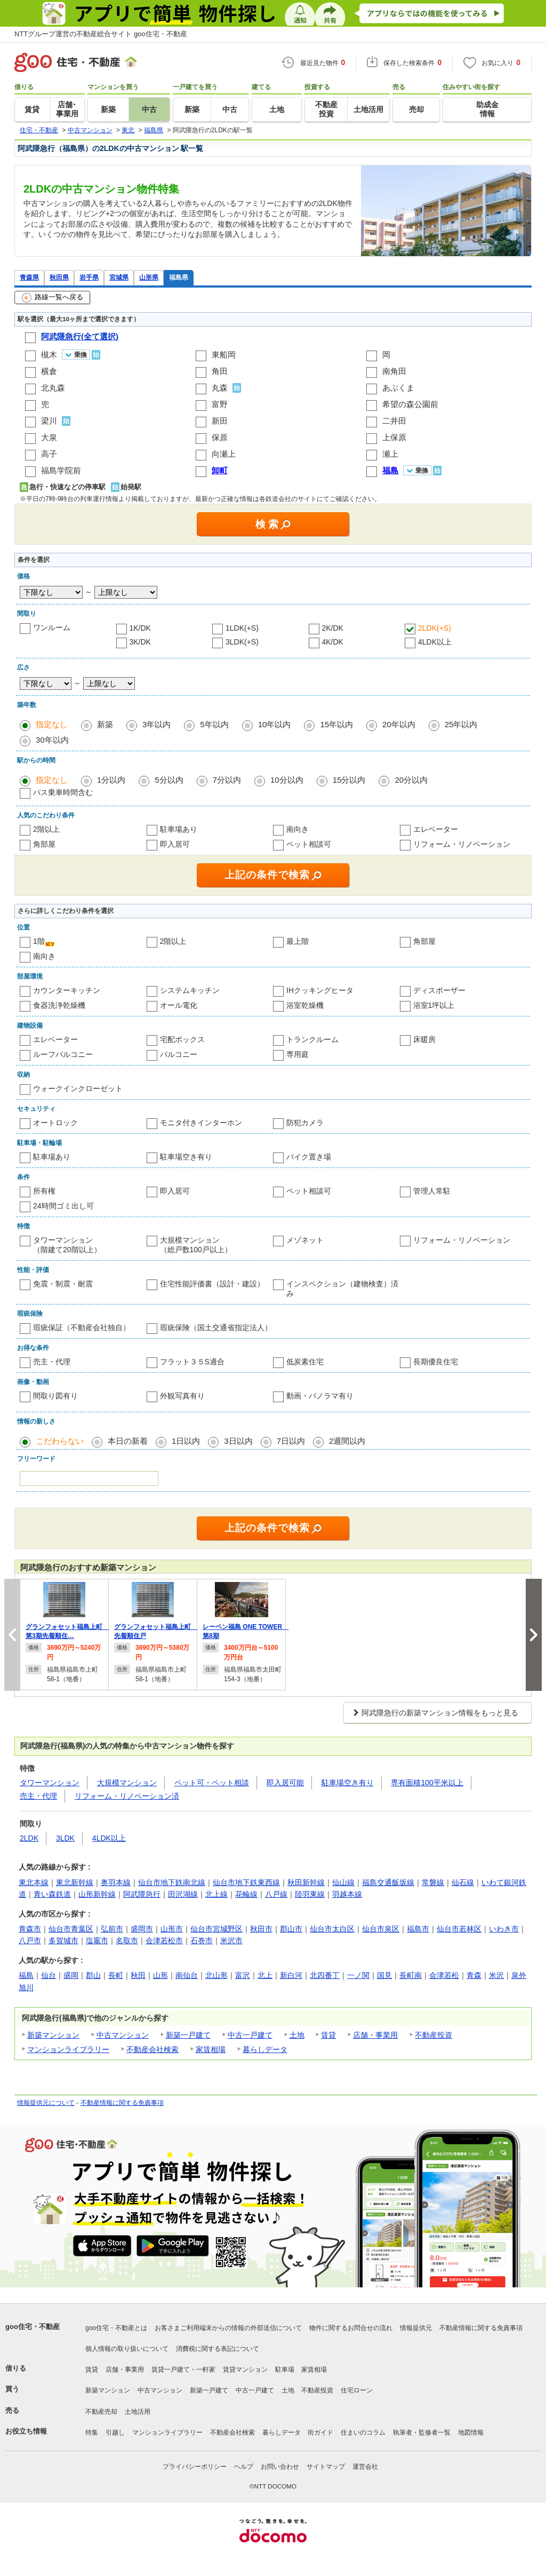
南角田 (394, 371)
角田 (220, 371)
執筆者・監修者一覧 (422, 2432)
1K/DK (140, 628)
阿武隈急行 (141, 1894)
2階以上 (46, 829)
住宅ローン (357, 2390)
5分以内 (169, 779)
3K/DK (140, 642)
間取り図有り (55, 1396)
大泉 (49, 437)
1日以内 (186, 1440)
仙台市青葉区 (71, 1929)
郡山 (93, 1975)
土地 (297, 2035)
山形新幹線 (97, 1894)
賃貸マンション (245, 2369)
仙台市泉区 (380, 1929)
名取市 (127, 1940)
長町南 (410, 1975)
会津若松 (444, 1975)
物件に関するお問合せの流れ (350, 2328)
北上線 (216, 1894)
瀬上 (390, 453)
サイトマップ (326, 2466)
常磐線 (433, 1882)
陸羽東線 (310, 1894)
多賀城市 (63, 1940)
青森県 (29, 277)
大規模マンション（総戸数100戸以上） (196, 1245)
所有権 (44, 1191)
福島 (26, 1975)
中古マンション (123, 2035)
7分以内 (227, 779)
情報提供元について (46, 2102)
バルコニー (178, 1054)
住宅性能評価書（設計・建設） (212, 1283)
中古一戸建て (250, 2035)
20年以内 (398, 724)
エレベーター (435, 829)
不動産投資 (433, 2035)
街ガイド (320, 2432)
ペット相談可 (308, 844)
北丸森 (53, 387)
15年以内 (336, 724)
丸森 (220, 387)
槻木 (49, 354)
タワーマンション (49, 1782)
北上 (265, 1975)
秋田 (138, 1975)
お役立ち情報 (26, 2431)
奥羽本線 (116, 1882)
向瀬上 (224, 453)
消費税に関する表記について (217, 2348)
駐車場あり (178, 829)
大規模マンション (127, 1782)
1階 (39, 941)
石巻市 (201, 1940)
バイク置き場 (308, 1156)
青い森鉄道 (52, 1894)
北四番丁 (325, 1975)
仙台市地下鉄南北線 (171, 1882)
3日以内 (238, 1440)
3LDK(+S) (242, 642)
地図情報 (471, 2432)
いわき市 (504, 1929)
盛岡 (70, 1975)
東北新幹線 (74, 1882)
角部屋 (44, 844)
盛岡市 (142, 1929)
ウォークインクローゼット (78, 1088)
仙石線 (463, 1882)
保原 (220, 437)
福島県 (178, 277)
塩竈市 (97, 1940)
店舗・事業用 (375, 2035)
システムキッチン (190, 990)
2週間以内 (347, 1440)
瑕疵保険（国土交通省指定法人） (216, 1327)
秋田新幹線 (306, 1882)
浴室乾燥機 (305, 1005)
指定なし (52, 724)
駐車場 (284, 2369)
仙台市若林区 (459, 1929)
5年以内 (214, 724)
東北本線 (34, 1882)
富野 (220, 404)
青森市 (30, 1929)
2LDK (29, 1838)
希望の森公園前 (410, 404)
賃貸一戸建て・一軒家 (183, 2369)
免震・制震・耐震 (63, 1283)
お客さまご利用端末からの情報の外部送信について (228, 2328)
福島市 (418, 1929)
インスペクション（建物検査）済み (342, 1288)
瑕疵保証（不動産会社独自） (81, 1327)
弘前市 (112, 1929)
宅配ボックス (182, 1039)
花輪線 (246, 1894)
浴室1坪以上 (434, 1005)
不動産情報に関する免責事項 (122, 2102)
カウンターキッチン (66, 990)
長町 (115, 1975)
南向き (297, 829)
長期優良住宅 (435, 1361)
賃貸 (328, 2035)
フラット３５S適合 (192, 1361)
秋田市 (261, 1929)
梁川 (49, 420)
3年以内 (156, 724)
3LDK (65, 1838)
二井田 (394, 420)
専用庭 (297, 1054)
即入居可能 (285, 1782)
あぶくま (398, 387)
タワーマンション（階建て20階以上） (67, 1245)
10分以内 (286, 779)
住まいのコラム (363, 2432)
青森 (474, 1975)
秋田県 (59, 277)
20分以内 (411, 779)
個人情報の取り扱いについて (126, 2348)
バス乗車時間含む (63, 792)
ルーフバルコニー (63, 1054)
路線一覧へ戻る (52, 298)
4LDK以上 (435, 642)
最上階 (297, 941)
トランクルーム (312, 1039)
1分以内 (111, 779)
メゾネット (305, 1240)
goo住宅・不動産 (32, 2327)
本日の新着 (128, 1440)
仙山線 (343, 1882)
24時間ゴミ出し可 (63, 1206)
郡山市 (291, 1929)
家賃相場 (211, 2049)
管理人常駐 (432, 1191)
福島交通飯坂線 (388, 1882)
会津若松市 (164, 1940)
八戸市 (30, 1940)
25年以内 (461, 724)
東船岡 (224, 354)
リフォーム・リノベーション (461, 844)
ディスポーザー (439, 990)
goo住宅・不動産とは (116, 2328)
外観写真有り (182, 1396)
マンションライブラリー (68, 2049)
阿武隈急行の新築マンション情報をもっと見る (440, 1712)
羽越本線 (347, 1894)
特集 (91, 2432)
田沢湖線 (183, 1894)
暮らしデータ (265, 2049)
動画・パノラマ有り (320, 1396)
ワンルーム (51, 627)
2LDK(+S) (434, 628)
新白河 (291, 1975)
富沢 (242, 1975)
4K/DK (332, 642)
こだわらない (60, 1440)
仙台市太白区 (332, 1929)
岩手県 (89, 277)
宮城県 (119, 277)
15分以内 (349, 779)
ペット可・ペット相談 (211, 1782)
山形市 (171, 1929)
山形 (160, 1975)
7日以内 (291, 1440)
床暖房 (424, 1039)
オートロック (55, 1122)
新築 (105, 724)
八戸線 (276, 1894)
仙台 (48, 1975)
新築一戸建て (188, 2035)
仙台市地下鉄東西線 (246, 1882)
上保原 (394, 437)
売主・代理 (51, 1361)
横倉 (49, 371)
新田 (220, 420)
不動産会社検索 (152, 2049)
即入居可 (175, 844)
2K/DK (332, 628)
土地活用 (137, 2411)
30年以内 (52, 739)
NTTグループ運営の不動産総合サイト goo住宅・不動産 (100, 34)
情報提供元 (416, 2328)
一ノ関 (358, 1975)
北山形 (216, 1975)
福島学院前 (61, 470)
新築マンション (53, 2035)
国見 (384, 1975)
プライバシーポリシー (195, 2466)
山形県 (148, 277)
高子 (49, 453)
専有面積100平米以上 (427, 1782)
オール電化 (178, 1005)
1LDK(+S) (242, 628)
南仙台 (186, 1975)
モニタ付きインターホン (201, 1122)
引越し (115, 2432)
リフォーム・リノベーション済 (127, 1796)
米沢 (496, 1975)
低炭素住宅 (305, 1361)
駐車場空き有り (186, 1156)
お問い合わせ (280, 2466)
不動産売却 (101, 2411)
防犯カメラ (305, 1122)
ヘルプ (243, 2466)
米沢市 (231, 1940)
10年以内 (274, 724)
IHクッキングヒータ (320, 990)
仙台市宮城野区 (216, 1929)
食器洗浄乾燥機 (59, 1005)
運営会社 (365, 2466)
